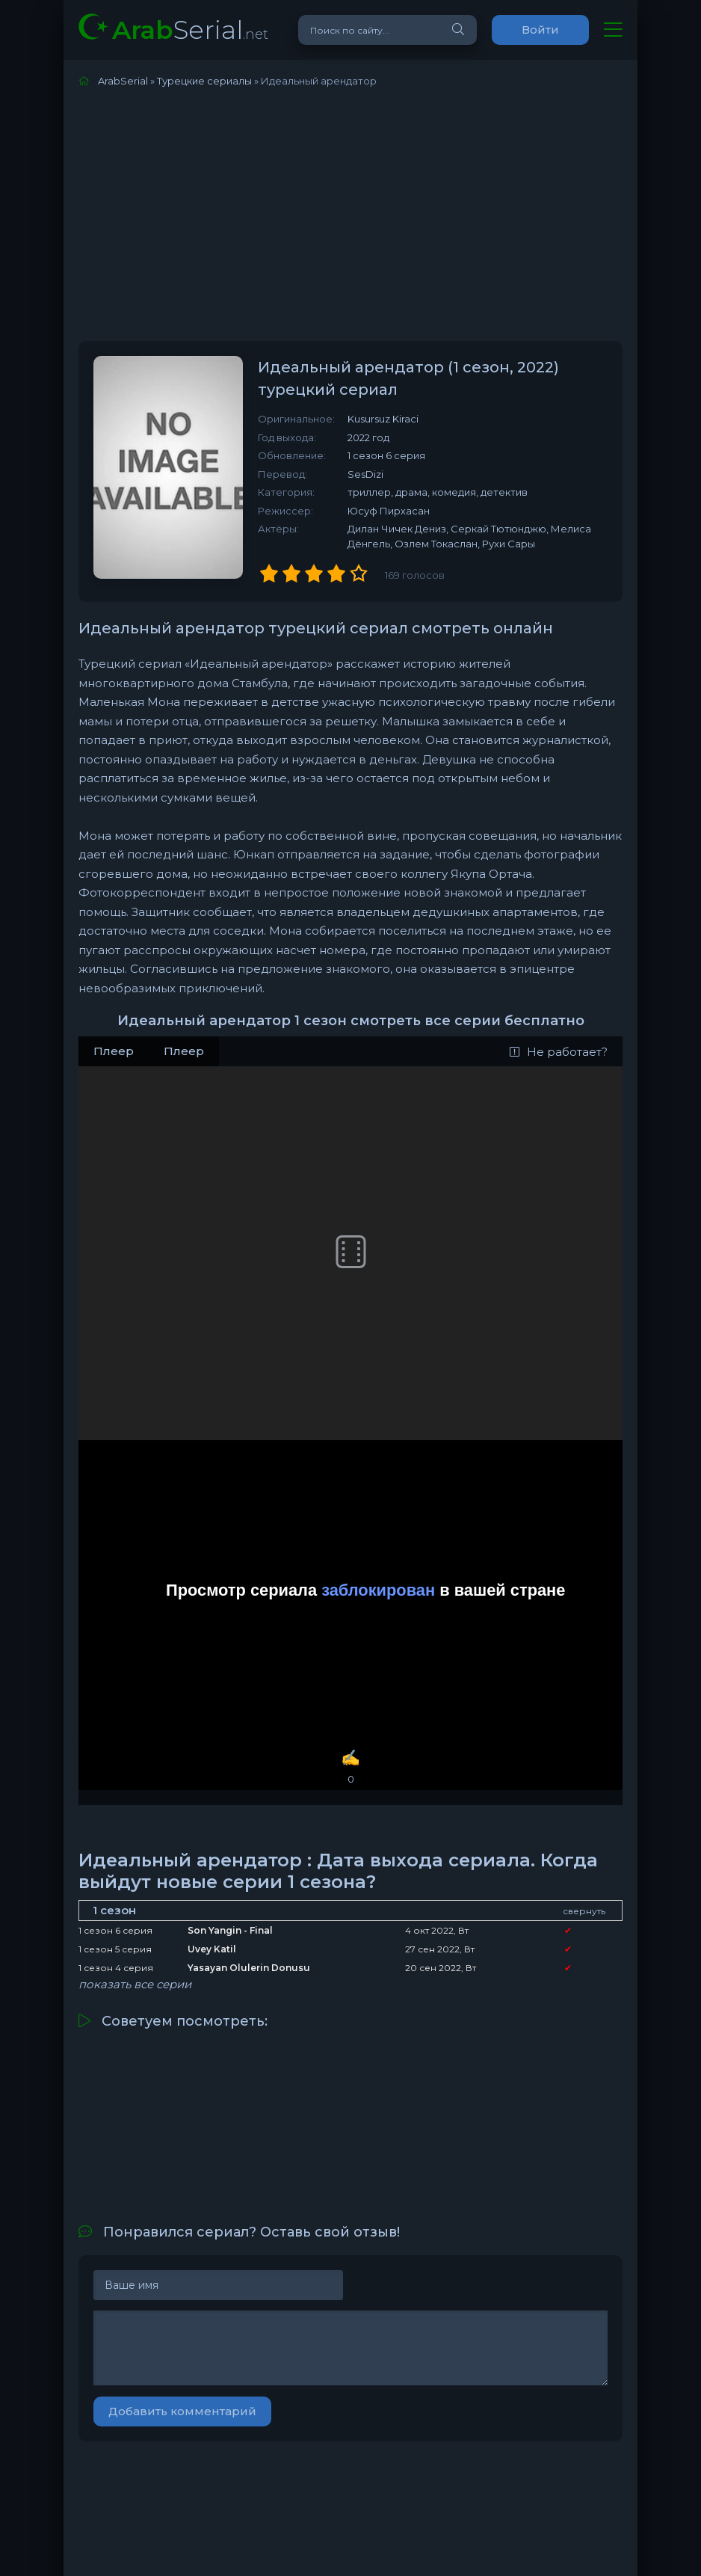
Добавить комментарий (182, 2411)
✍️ (350, 1767)
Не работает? (559, 1052)
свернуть (584, 1910)
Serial (190, 29)
